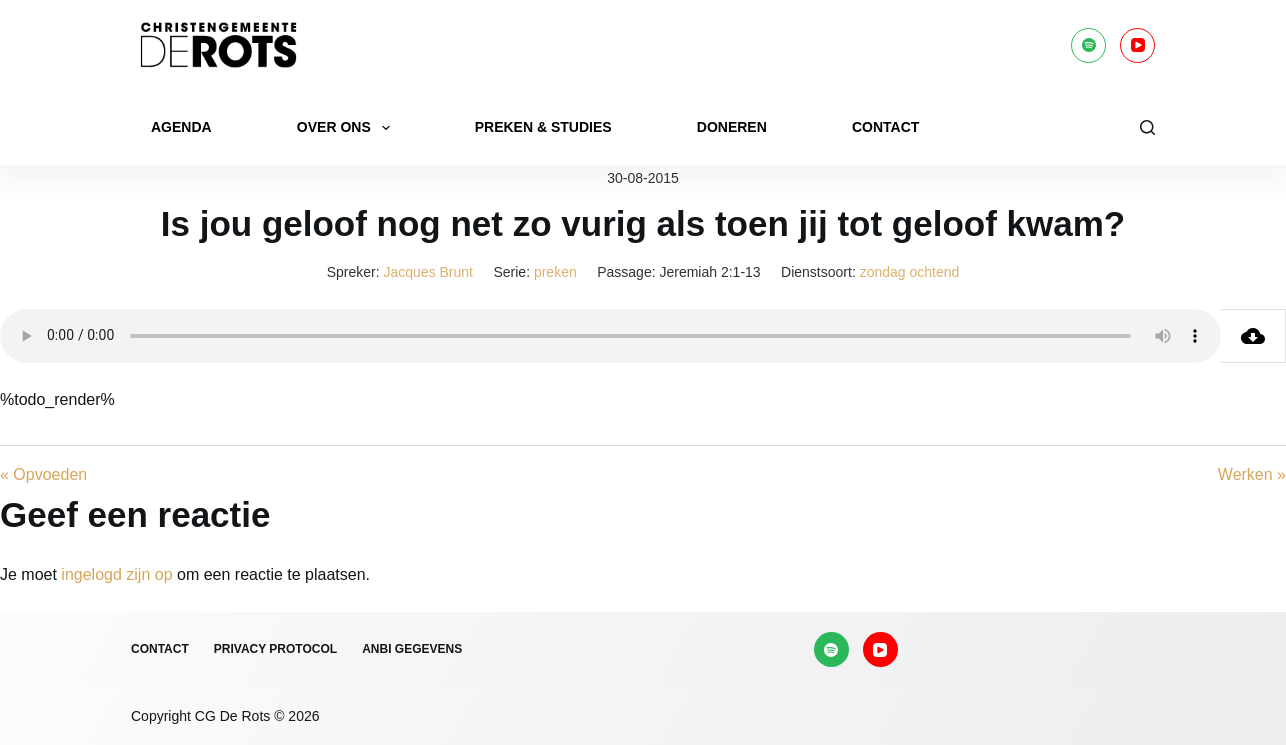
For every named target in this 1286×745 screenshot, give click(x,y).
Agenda (181, 127)
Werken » (1252, 474)
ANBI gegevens (412, 649)
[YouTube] (1137, 45)
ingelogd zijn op (116, 574)
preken (555, 272)
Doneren (732, 127)
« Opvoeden (43, 474)
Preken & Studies (543, 127)
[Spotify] (1088, 45)
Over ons (347, 128)
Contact (885, 127)
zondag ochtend (910, 272)
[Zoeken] (1147, 127)
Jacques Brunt (429, 272)
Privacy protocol (275, 649)
